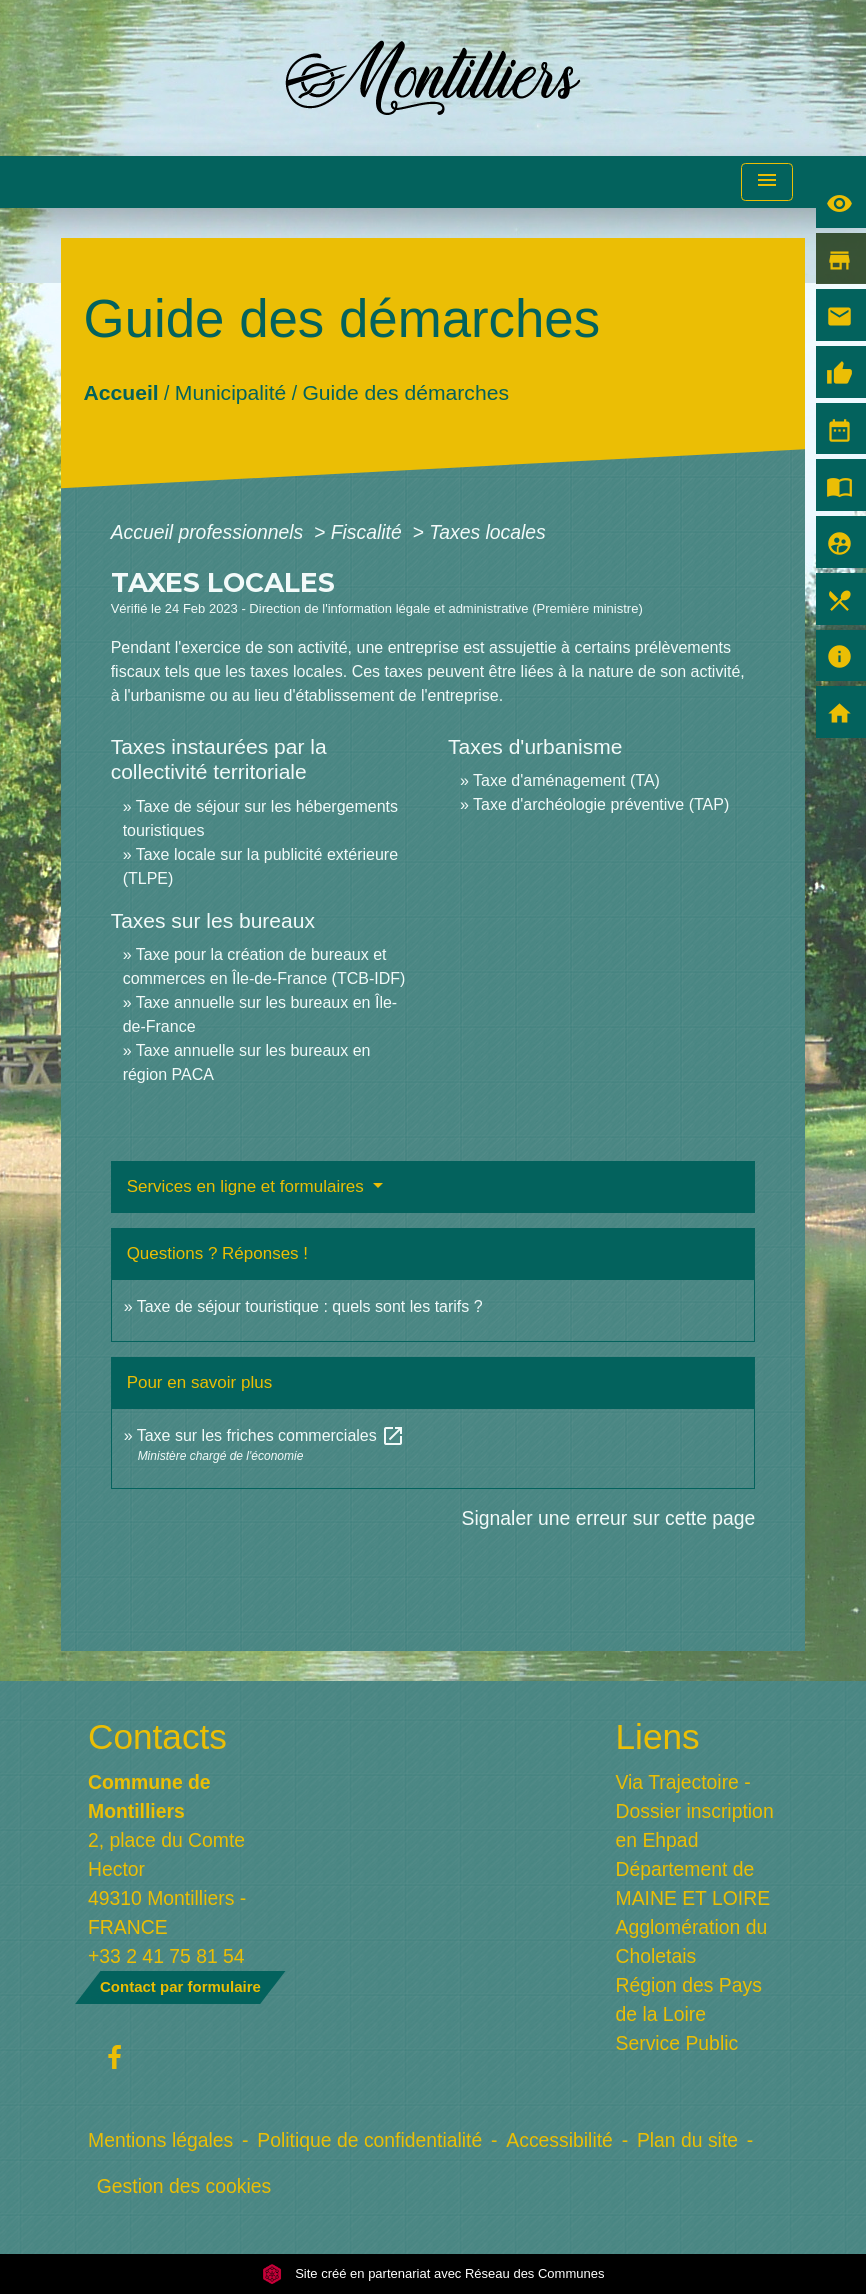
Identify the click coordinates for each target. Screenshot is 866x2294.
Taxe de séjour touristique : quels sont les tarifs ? (310, 1306)
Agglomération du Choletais (692, 1941)
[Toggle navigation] (767, 182)
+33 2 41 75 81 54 (166, 1956)
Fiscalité (369, 532)
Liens (658, 1736)
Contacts (157, 1736)
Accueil (120, 391)
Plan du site (687, 2140)
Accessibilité (559, 2140)
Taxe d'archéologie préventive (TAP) (601, 804)
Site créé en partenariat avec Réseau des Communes (433, 2273)
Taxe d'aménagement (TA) (566, 780)
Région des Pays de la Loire (689, 1999)
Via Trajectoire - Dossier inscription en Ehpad (695, 1811)
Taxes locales (487, 532)
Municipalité (229, 391)
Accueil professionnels (210, 532)
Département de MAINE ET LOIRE (693, 1883)
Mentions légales (160, 2140)
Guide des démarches (405, 391)
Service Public (677, 2043)
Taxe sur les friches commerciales (271, 1435)
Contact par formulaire (180, 1986)
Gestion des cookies (184, 2186)
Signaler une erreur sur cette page (609, 1518)
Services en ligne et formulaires (248, 1186)
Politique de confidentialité (369, 2140)
